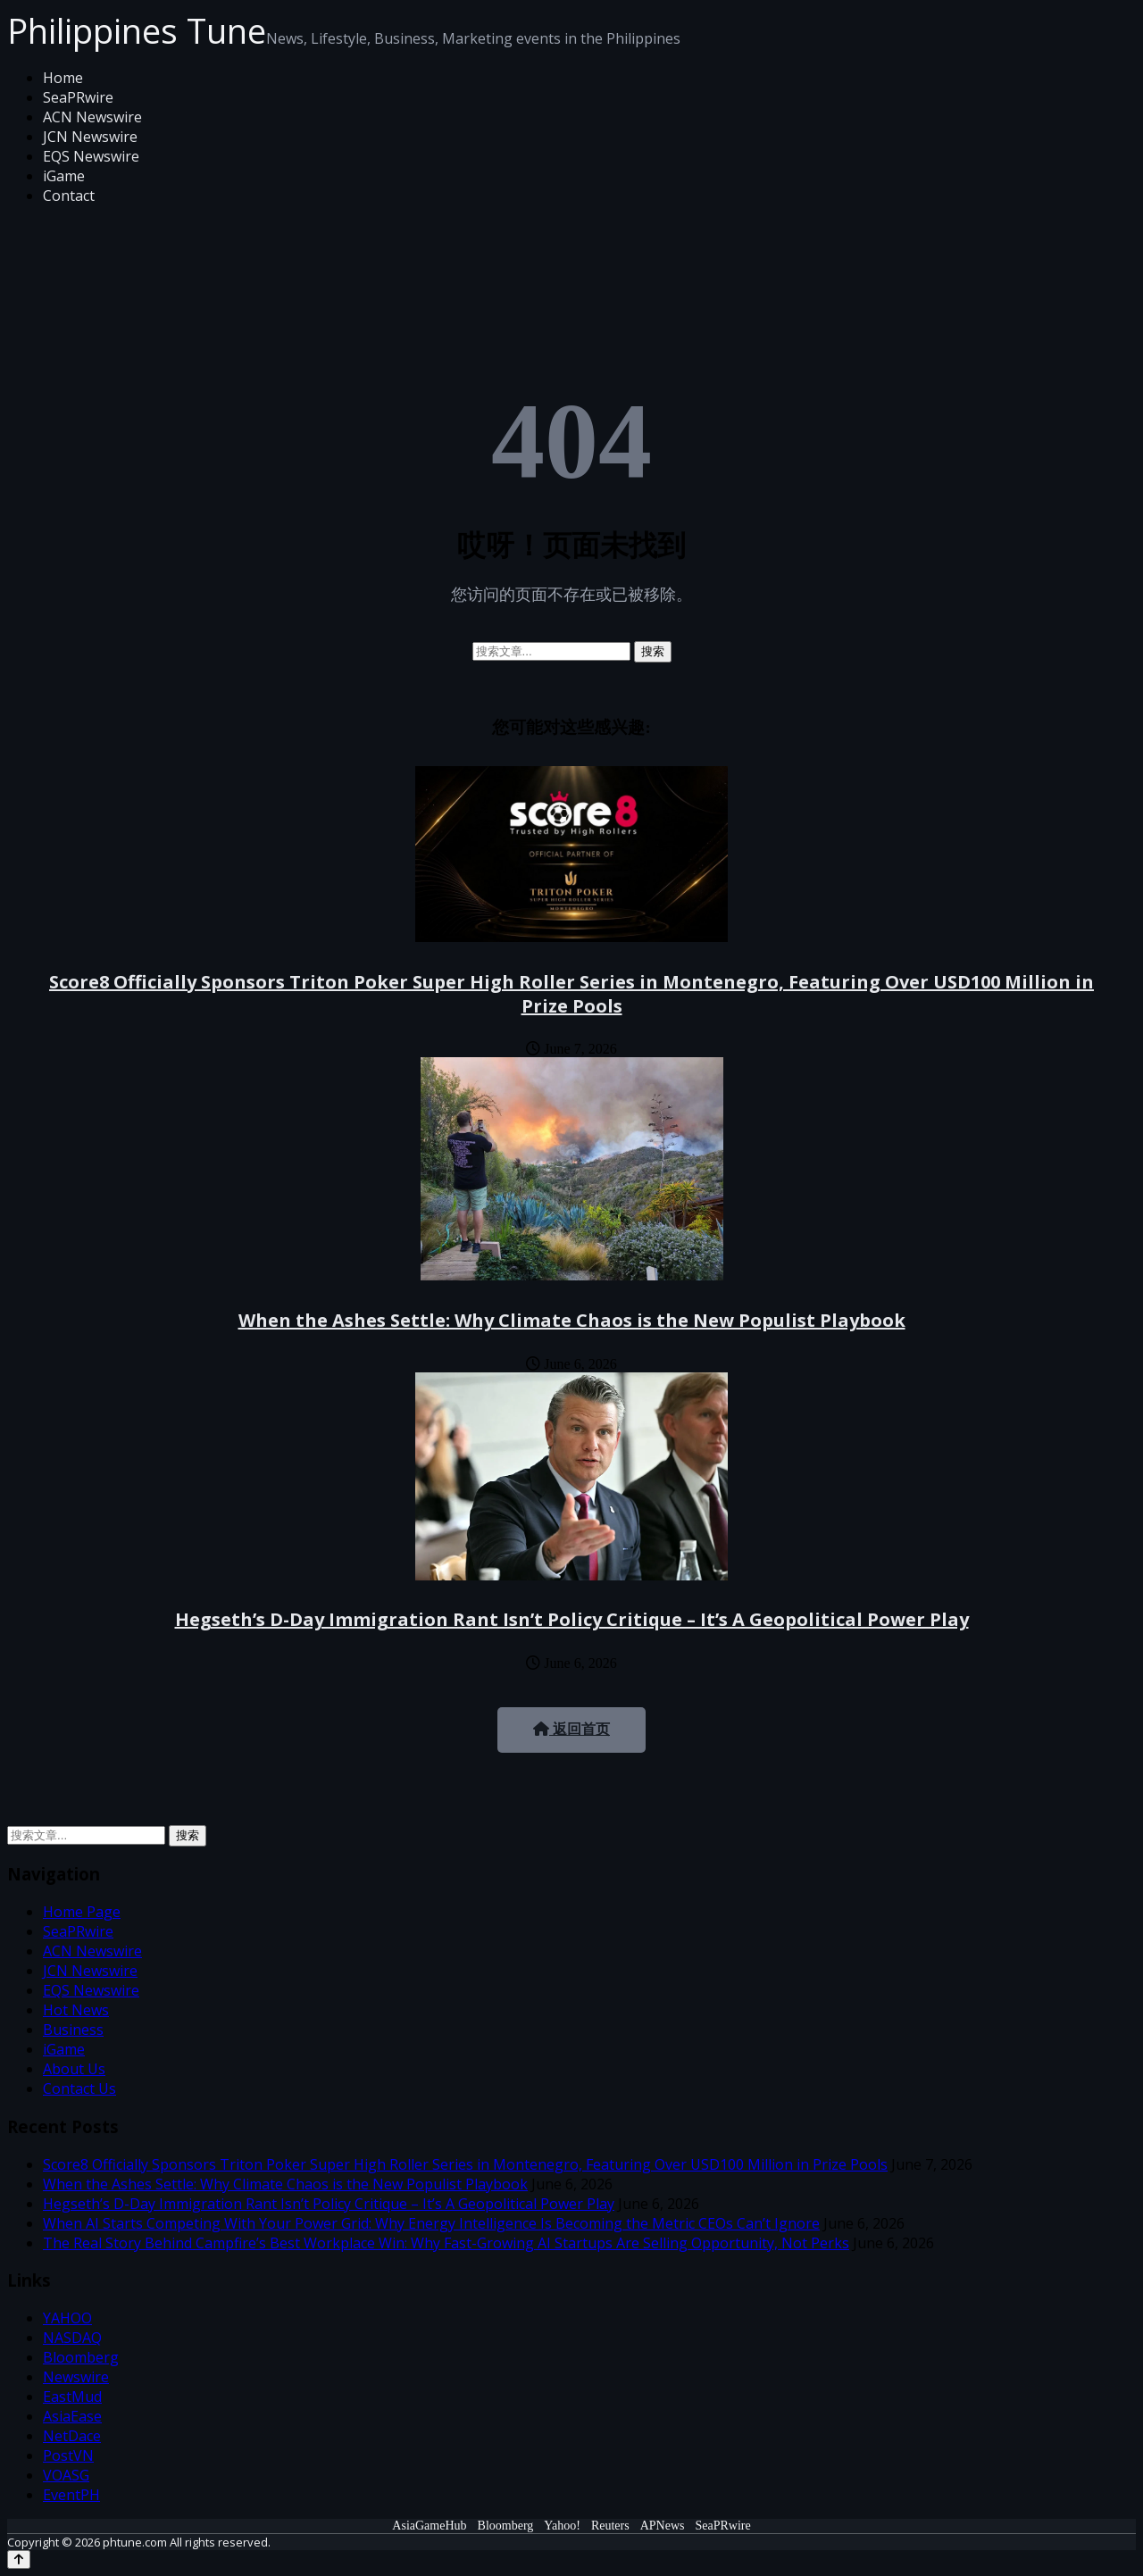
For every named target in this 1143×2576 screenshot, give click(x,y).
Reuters (610, 2525)
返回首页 (571, 1729)
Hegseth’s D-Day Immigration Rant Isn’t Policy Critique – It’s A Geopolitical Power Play (572, 1619)
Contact (69, 195)
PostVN (68, 2455)
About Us (74, 2069)
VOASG (66, 2475)
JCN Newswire (90, 136)
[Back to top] (18, 2559)
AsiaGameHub (429, 2525)
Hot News (76, 2010)
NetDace (72, 2436)
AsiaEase (72, 2416)
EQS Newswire (91, 156)
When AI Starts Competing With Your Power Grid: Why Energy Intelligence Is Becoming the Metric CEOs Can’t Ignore (431, 2223)
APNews (662, 2525)
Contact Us (79, 2088)
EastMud (72, 2396)
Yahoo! (562, 2525)
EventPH (71, 2495)
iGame (64, 176)
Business (73, 2029)
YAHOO (67, 2318)
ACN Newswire (92, 117)
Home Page (82, 1912)
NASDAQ (72, 2337)
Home (63, 78)
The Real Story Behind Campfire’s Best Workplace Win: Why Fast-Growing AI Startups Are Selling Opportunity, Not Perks (446, 2243)
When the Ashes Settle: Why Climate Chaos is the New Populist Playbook (571, 1320)
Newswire (76, 2377)
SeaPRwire (78, 97)
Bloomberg (81, 2357)
